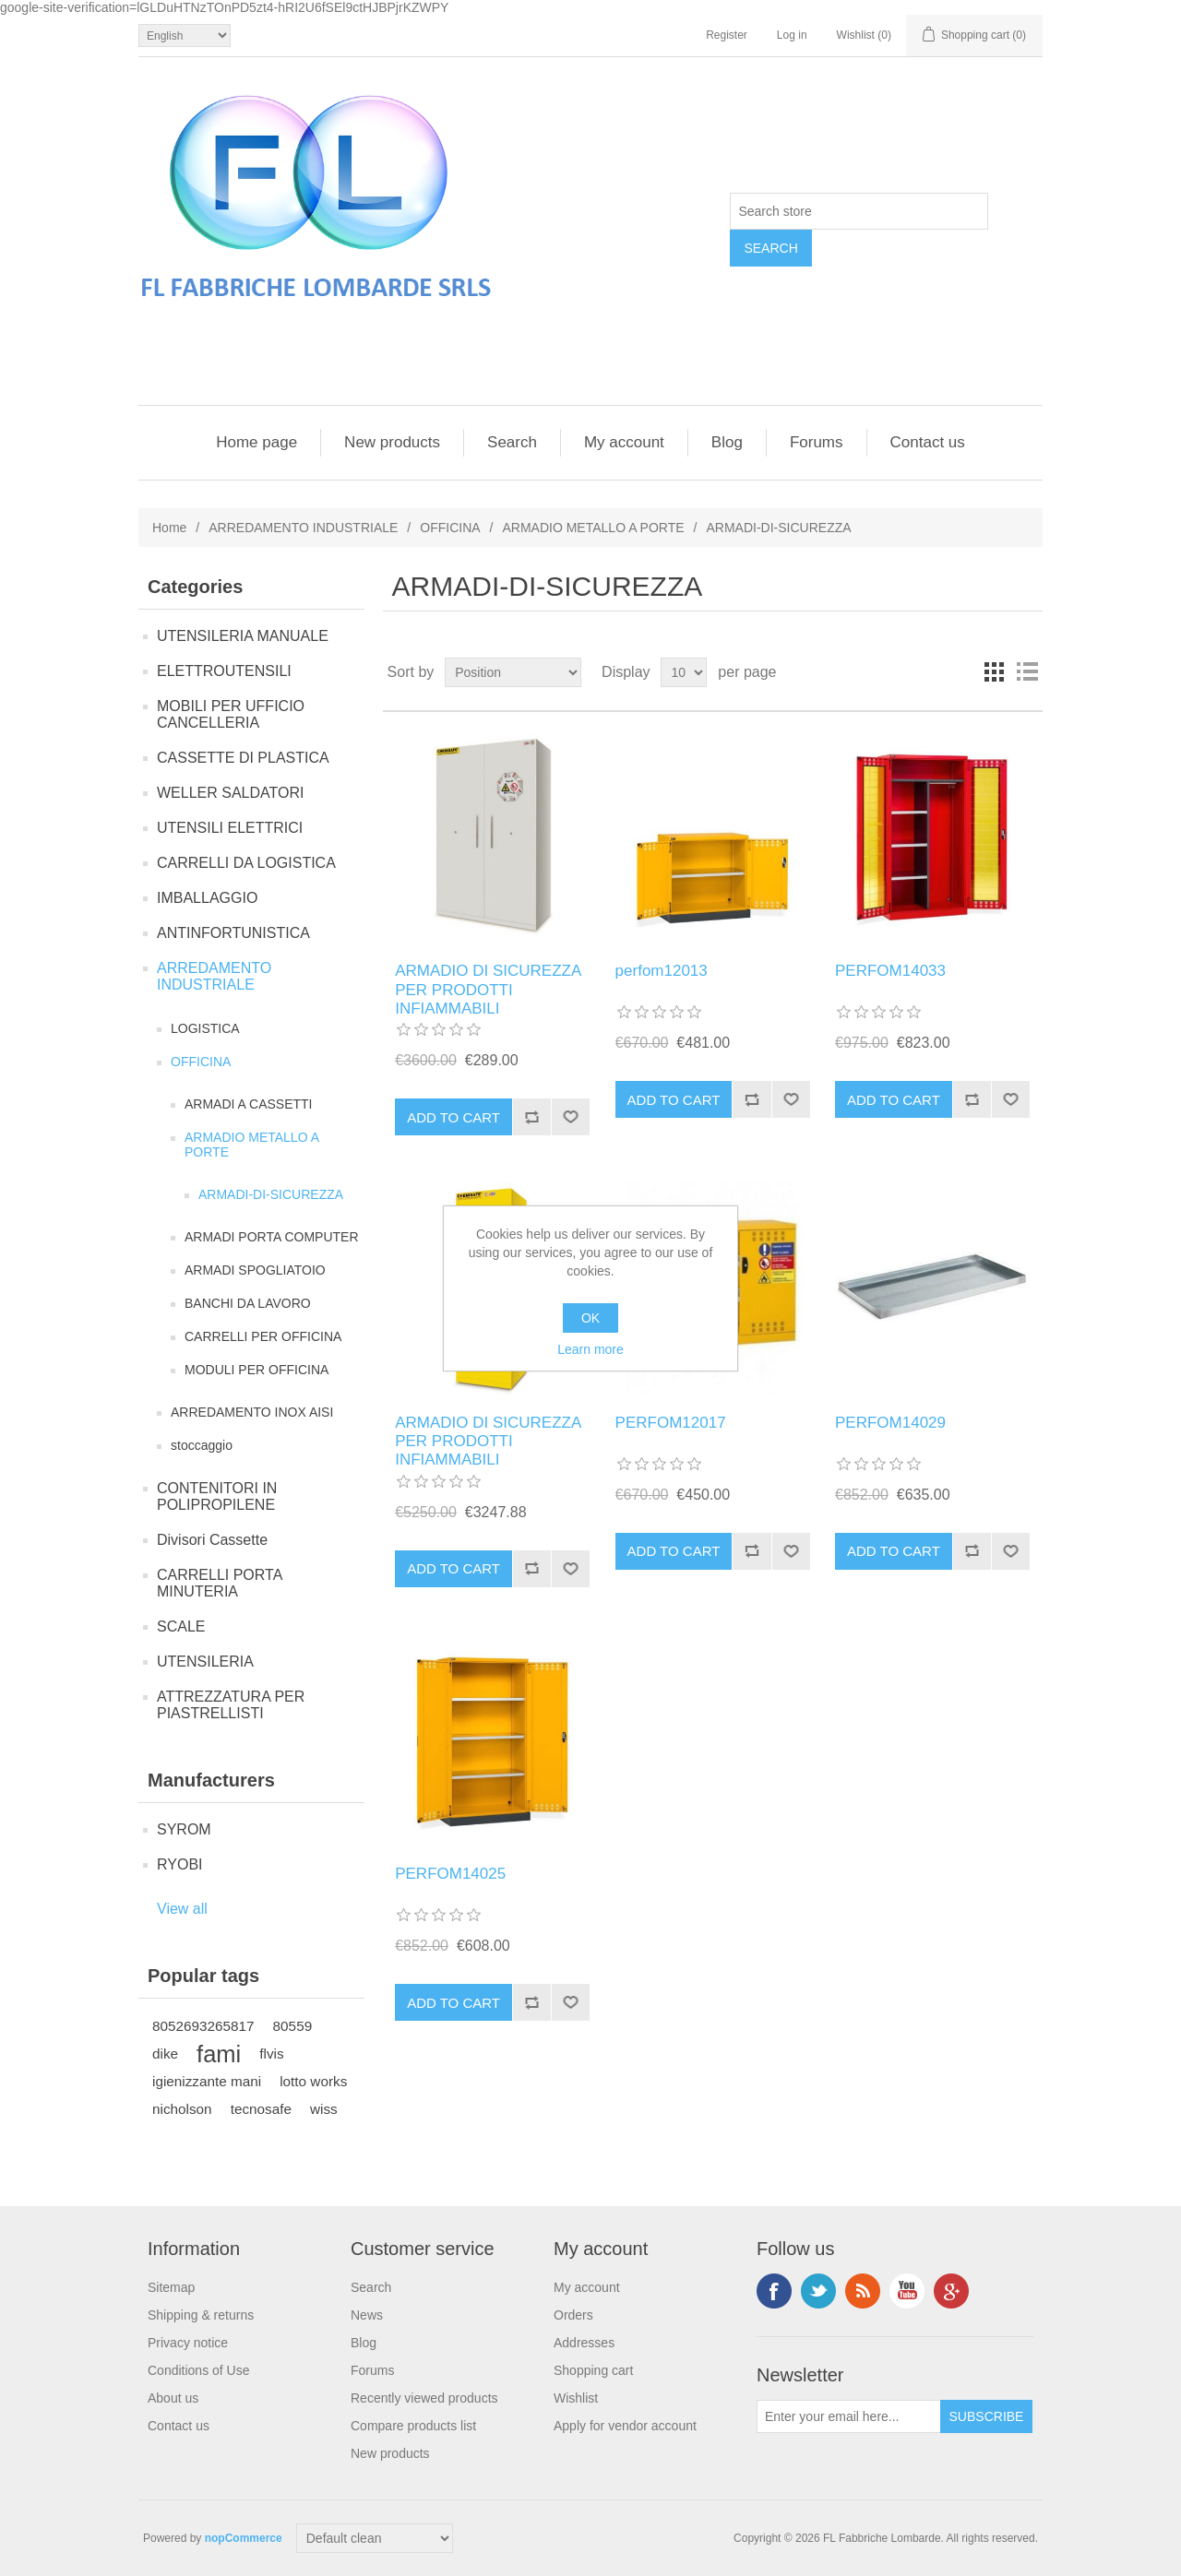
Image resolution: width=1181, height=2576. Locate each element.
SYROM (184, 1829)
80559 (293, 2026)
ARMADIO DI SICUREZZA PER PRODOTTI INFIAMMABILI (487, 989)
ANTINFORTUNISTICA (233, 933)
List (1027, 672)
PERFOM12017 (670, 1422)
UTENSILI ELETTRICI (230, 828)
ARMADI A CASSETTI (248, 1104)
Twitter (818, 2291)
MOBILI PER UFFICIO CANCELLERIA (230, 714)
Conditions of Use (199, 2370)
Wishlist (576, 2398)
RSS (862, 2291)
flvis (271, 2053)
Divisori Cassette (212, 1540)
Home (169, 527)
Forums (816, 442)
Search (512, 442)
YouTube (907, 2291)
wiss (324, 2109)
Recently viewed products (424, 2398)
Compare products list (413, 2425)
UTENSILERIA (205, 1661)
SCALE (181, 1626)
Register (726, 35)
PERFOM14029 (890, 1422)
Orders (573, 2315)
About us (173, 2398)
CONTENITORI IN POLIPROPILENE (217, 1496)
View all (182, 1909)
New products (392, 442)
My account (624, 442)
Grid (994, 672)
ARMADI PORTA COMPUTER (272, 1236)
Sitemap (171, 2287)
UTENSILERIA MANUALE (242, 636)
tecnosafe (261, 2109)
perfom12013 (661, 970)
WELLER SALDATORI (230, 793)
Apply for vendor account (625, 2425)
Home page (256, 442)
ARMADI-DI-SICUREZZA (270, 1194)
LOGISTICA (205, 1028)
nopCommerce (243, 2538)
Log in (792, 35)
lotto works (313, 2081)
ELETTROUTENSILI (224, 671)
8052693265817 (203, 2026)
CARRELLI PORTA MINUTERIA (219, 1583)
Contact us (927, 442)
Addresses (584, 2342)
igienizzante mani (206, 2081)
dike (165, 2053)
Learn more (590, 1349)
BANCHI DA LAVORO (248, 1303)
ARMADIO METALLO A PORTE (593, 527)
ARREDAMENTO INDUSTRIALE (303, 527)
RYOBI (180, 1864)
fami (219, 2054)
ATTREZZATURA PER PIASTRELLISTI (230, 1705)
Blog (727, 442)
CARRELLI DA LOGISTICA (246, 863)
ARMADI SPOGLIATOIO (255, 1270)
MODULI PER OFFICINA (256, 1369)
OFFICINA (450, 527)
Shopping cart (593, 2370)
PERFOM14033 (890, 970)
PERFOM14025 (450, 1873)
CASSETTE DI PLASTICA (243, 758)
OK (590, 1318)
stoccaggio (202, 1445)
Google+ (951, 2291)
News (367, 2315)
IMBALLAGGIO (207, 898)
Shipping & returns (201, 2315)
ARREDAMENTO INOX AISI (252, 1412)
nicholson (182, 2109)
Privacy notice (188, 2342)
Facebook (774, 2291)
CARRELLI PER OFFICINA (263, 1336)
